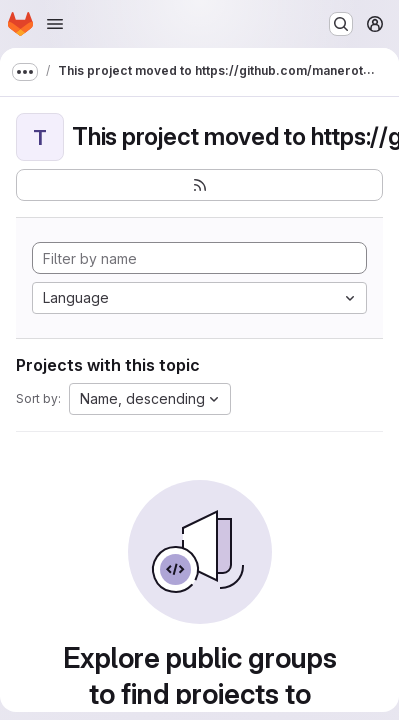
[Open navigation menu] (55, 24)
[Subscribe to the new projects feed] (199, 185)
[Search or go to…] (341, 24)
